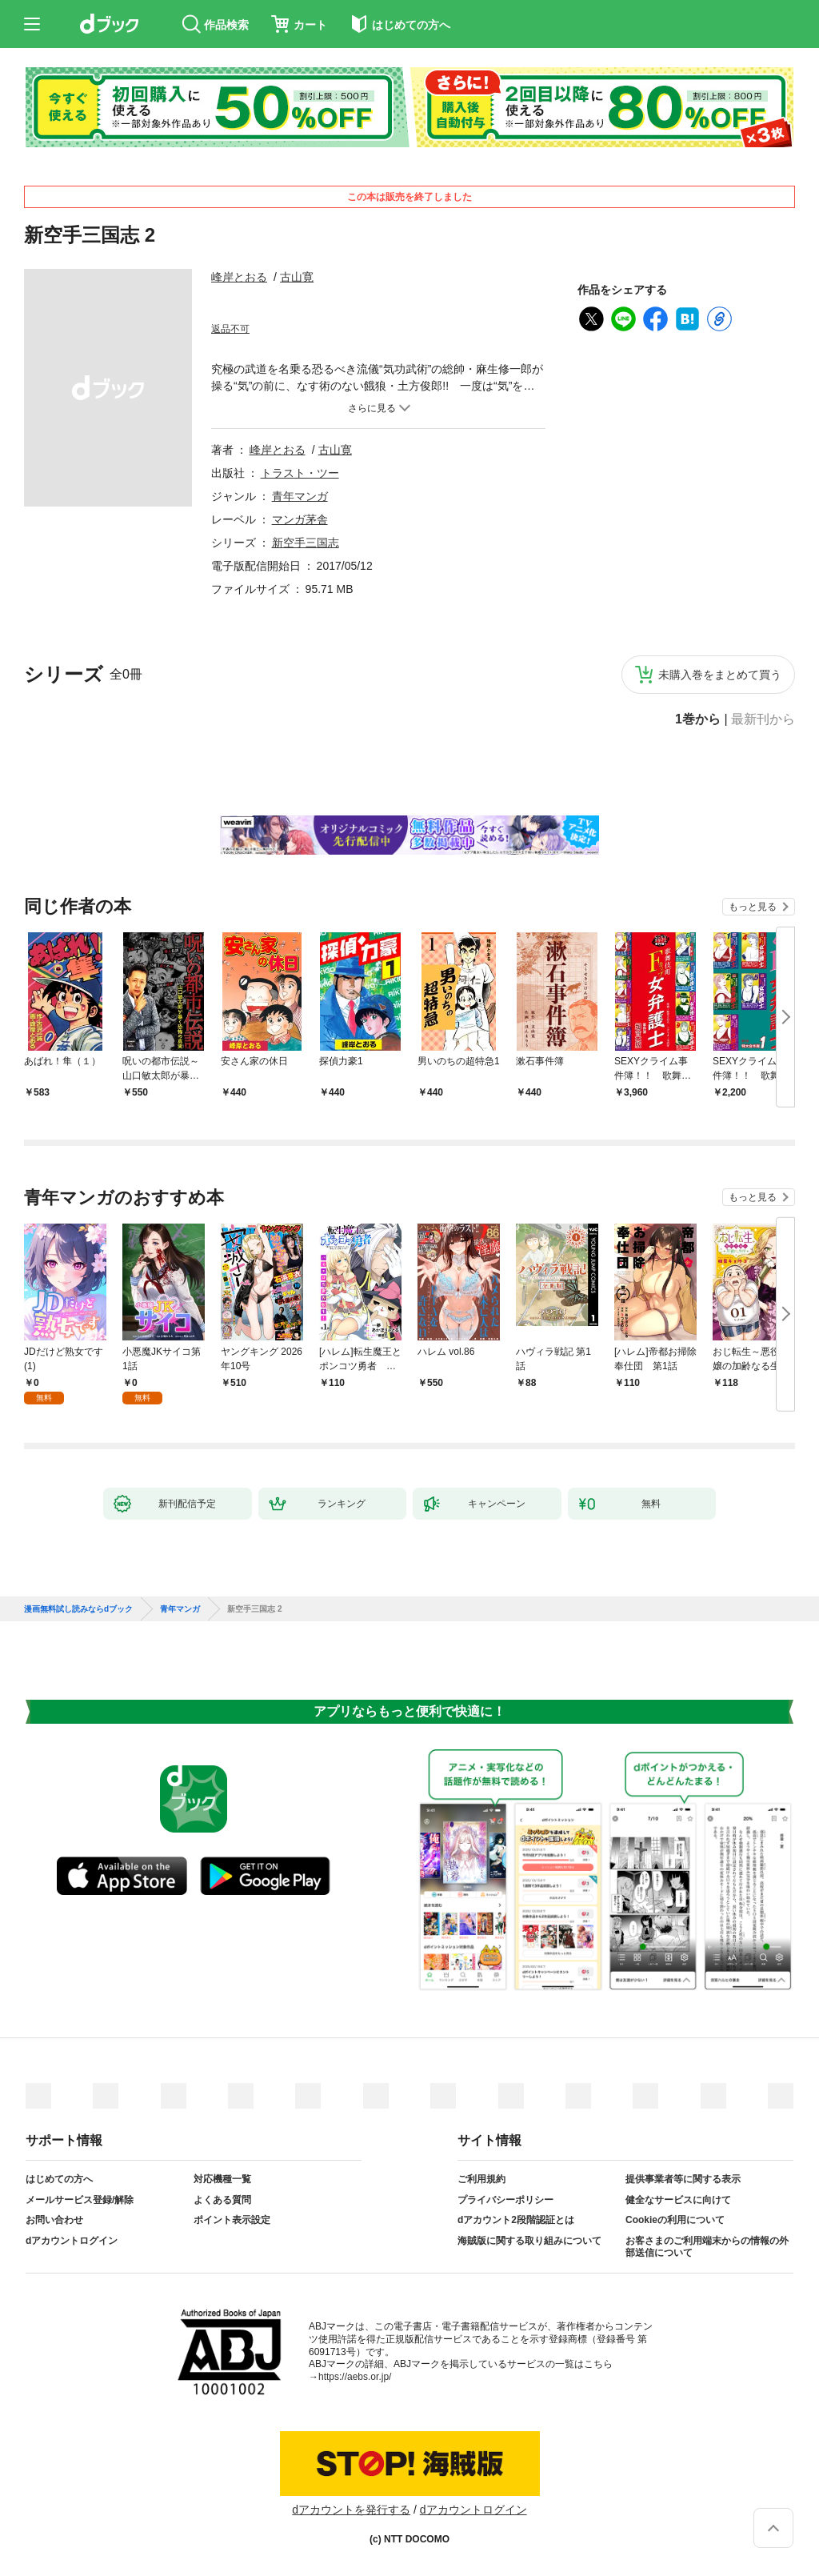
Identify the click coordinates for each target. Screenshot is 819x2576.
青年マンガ (300, 496)
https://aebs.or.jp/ (354, 2376)
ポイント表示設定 (232, 2219)
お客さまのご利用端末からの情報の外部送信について (707, 2247)
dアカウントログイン (72, 2240)
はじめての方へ (59, 2179)
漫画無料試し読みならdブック (78, 1609)
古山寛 (297, 276)
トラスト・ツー (300, 473)
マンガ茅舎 (300, 519)
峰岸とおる (239, 276)
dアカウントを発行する (351, 2509)
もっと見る (753, 906)
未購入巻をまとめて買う (719, 674)
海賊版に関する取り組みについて (529, 2240)
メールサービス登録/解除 (80, 2199)
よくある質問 (222, 2199)
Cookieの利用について (675, 2219)
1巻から (698, 719)
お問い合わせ (54, 2219)
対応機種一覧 (222, 2179)
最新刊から (763, 719)
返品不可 (230, 329)
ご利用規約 (481, 2179)
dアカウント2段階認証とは (515, 2219)
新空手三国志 (305, 542)
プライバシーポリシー (505, 2199)
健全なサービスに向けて (678, 2199)
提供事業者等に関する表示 (683, 2179)
